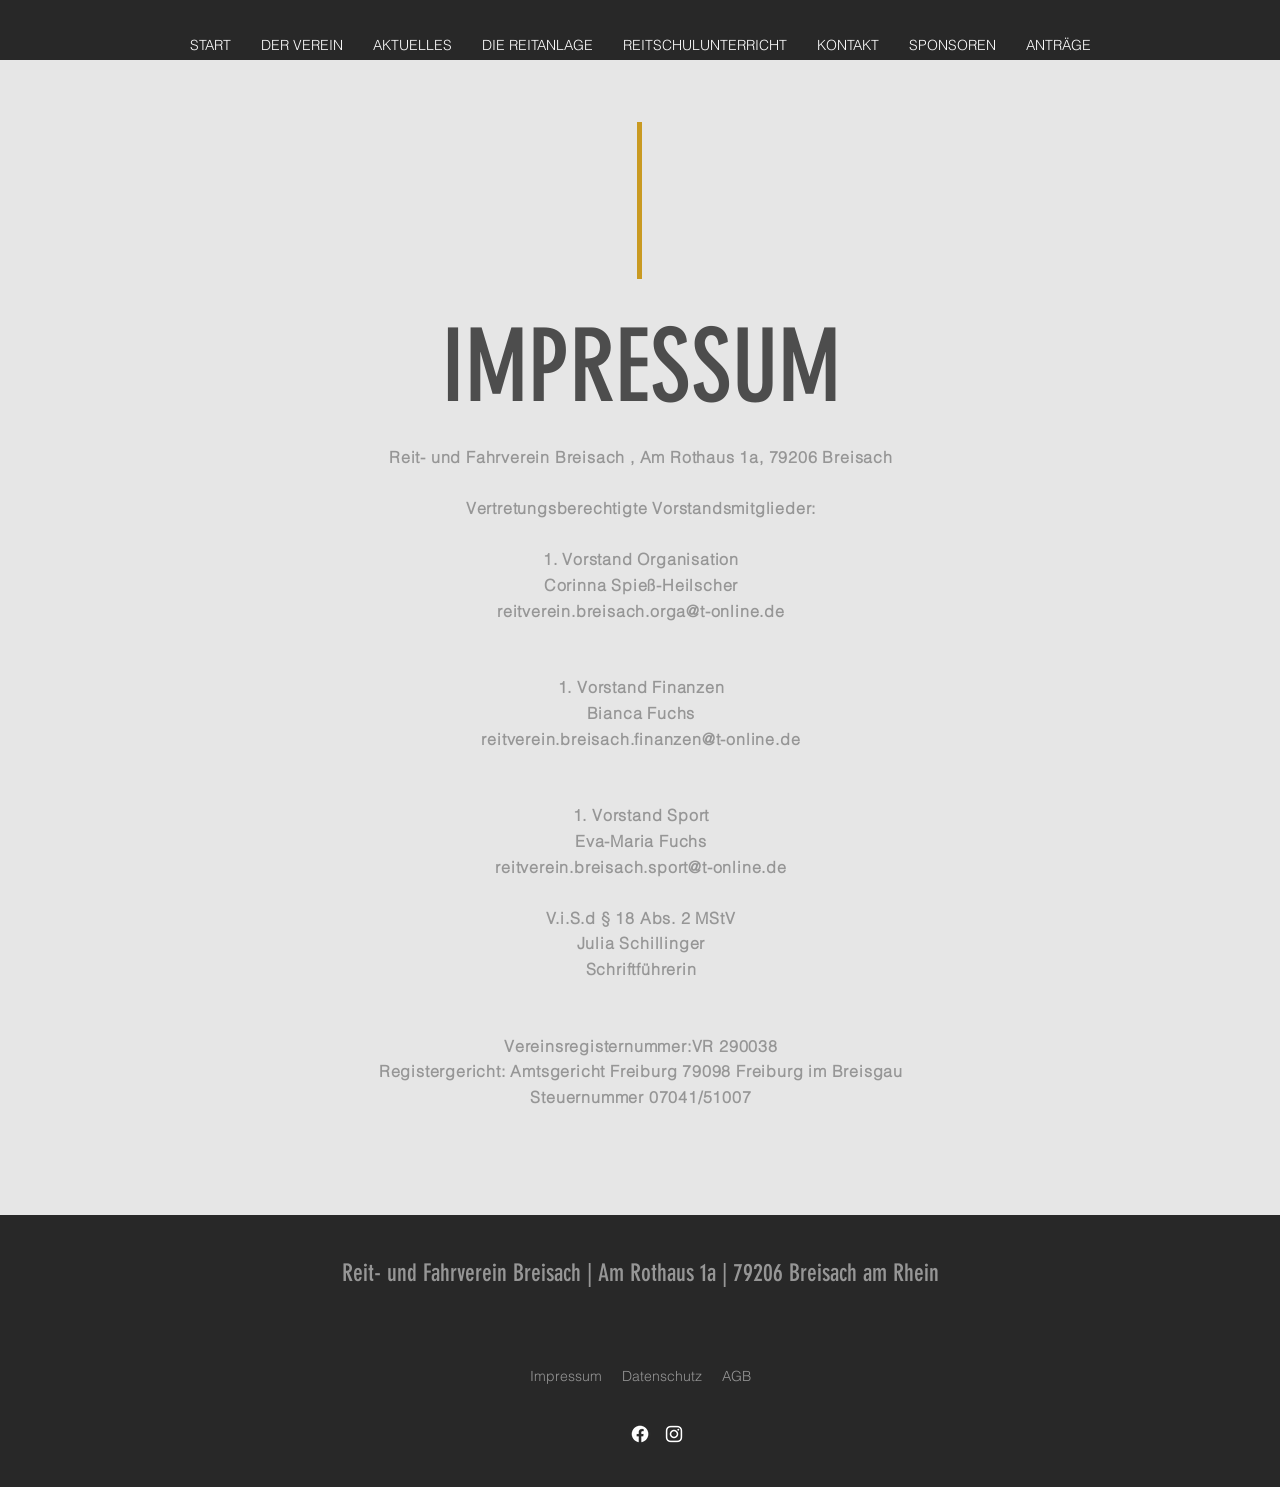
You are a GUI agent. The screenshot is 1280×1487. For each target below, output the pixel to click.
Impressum (566, 1376)
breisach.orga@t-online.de (680, 611)
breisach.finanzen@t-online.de (680, 739)
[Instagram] (674, 1434)
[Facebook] (640, 1434)
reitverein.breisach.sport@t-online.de (641, 867)
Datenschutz (662, 1376)
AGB (736, 1376)
